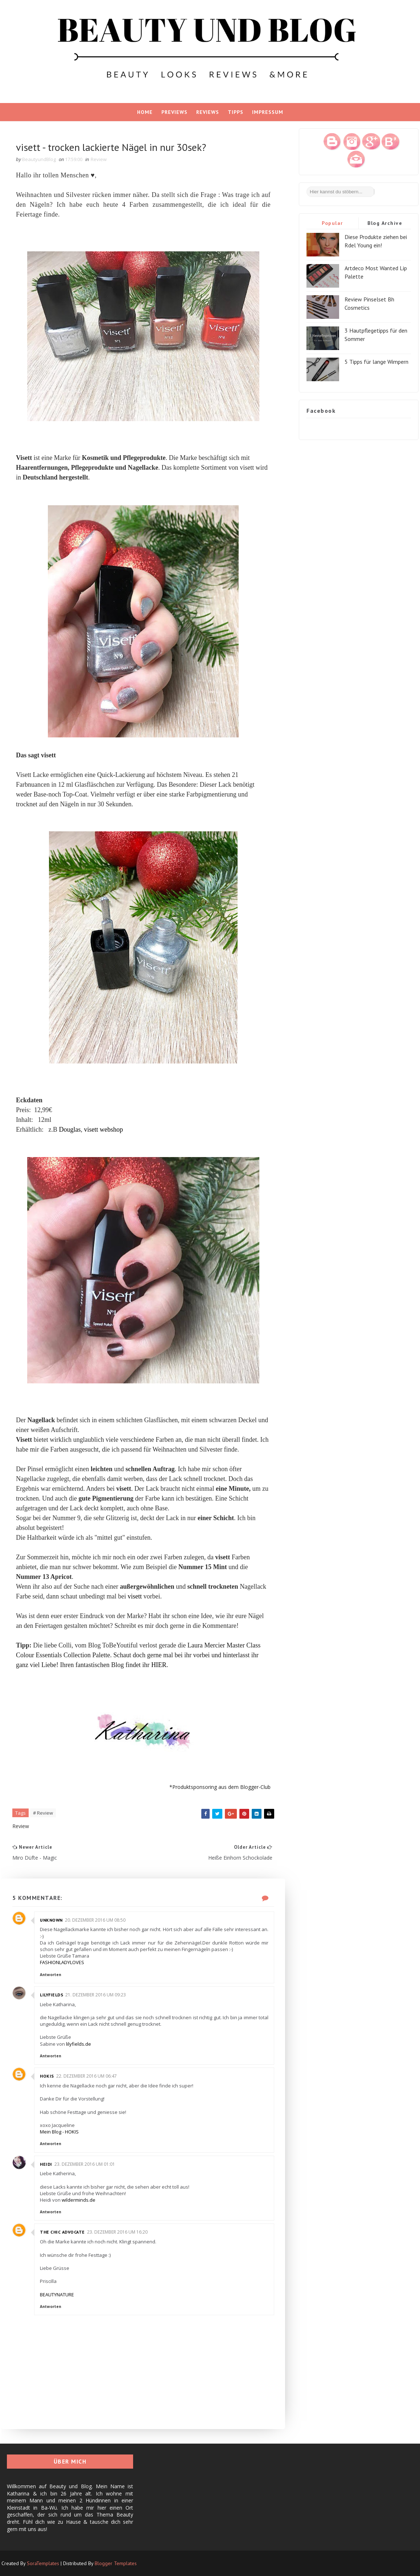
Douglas (70, 1129)
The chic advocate (62, 2232)
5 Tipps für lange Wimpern (376, 361)
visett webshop (103, 1129)
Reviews (207, 112)
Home (145, 112)
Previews (174, 112)
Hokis (47, 2076)
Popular (332, 223)
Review (99, 159)
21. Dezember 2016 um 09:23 (95, 1995)
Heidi (46, 2164)
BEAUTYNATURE (57, 2294)
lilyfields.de (78, 2044)
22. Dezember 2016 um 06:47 (86, 2076)
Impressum (267, 112)
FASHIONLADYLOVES (62, 1962)
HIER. (159, 1664)
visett (135, 1596)
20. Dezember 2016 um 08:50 (95, 1920)
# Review (43, 1813)
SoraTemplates (43, 2563)
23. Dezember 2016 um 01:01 (84, 2164)
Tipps (235, 112)
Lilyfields (51, 1994)
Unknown (51, 1920)
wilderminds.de (78, 2200)
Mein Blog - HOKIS (59, 2131)
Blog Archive (384, 223)
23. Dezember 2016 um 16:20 (117, 2232)
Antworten (50, 1974)
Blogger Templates (116, 2563)
